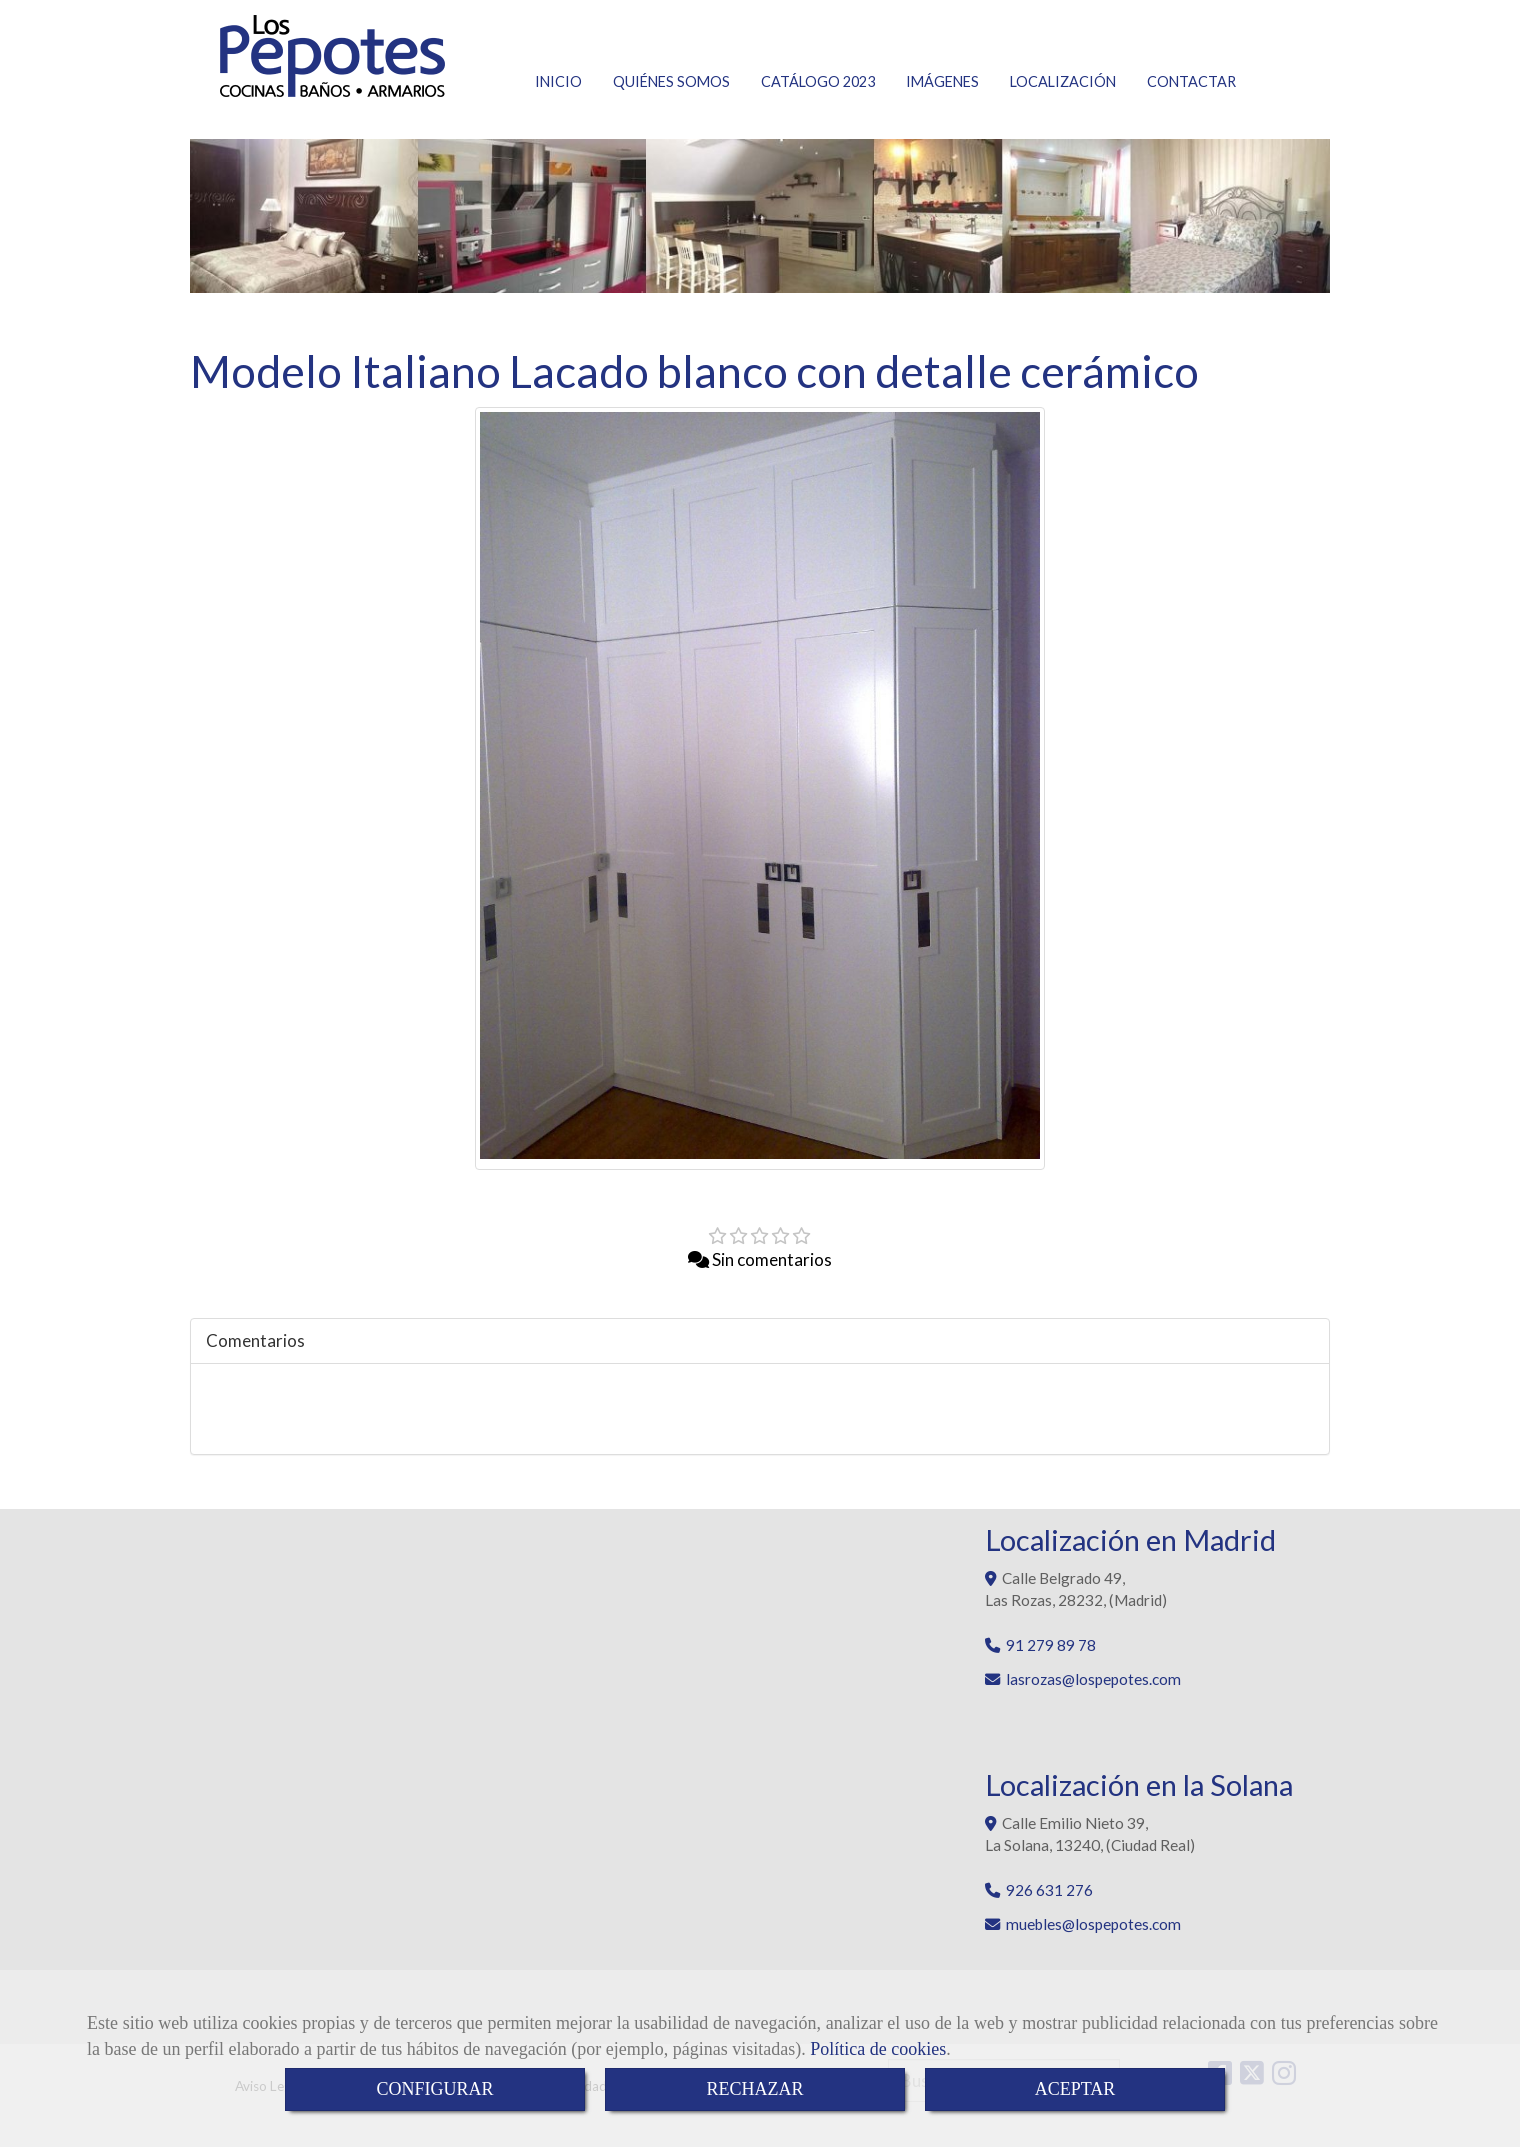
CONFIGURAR (434, 2089)
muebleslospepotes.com (1093, 1924)
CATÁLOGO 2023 (818, 81)
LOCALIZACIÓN (1063, 81)
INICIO (558, 81)
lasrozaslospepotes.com (1093, 1679)
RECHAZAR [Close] (754, 2089)
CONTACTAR (1191, 81)
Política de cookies (878, 2049)
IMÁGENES (942, 81)
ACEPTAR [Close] (1075, 2089)
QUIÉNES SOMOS (671, 81)
